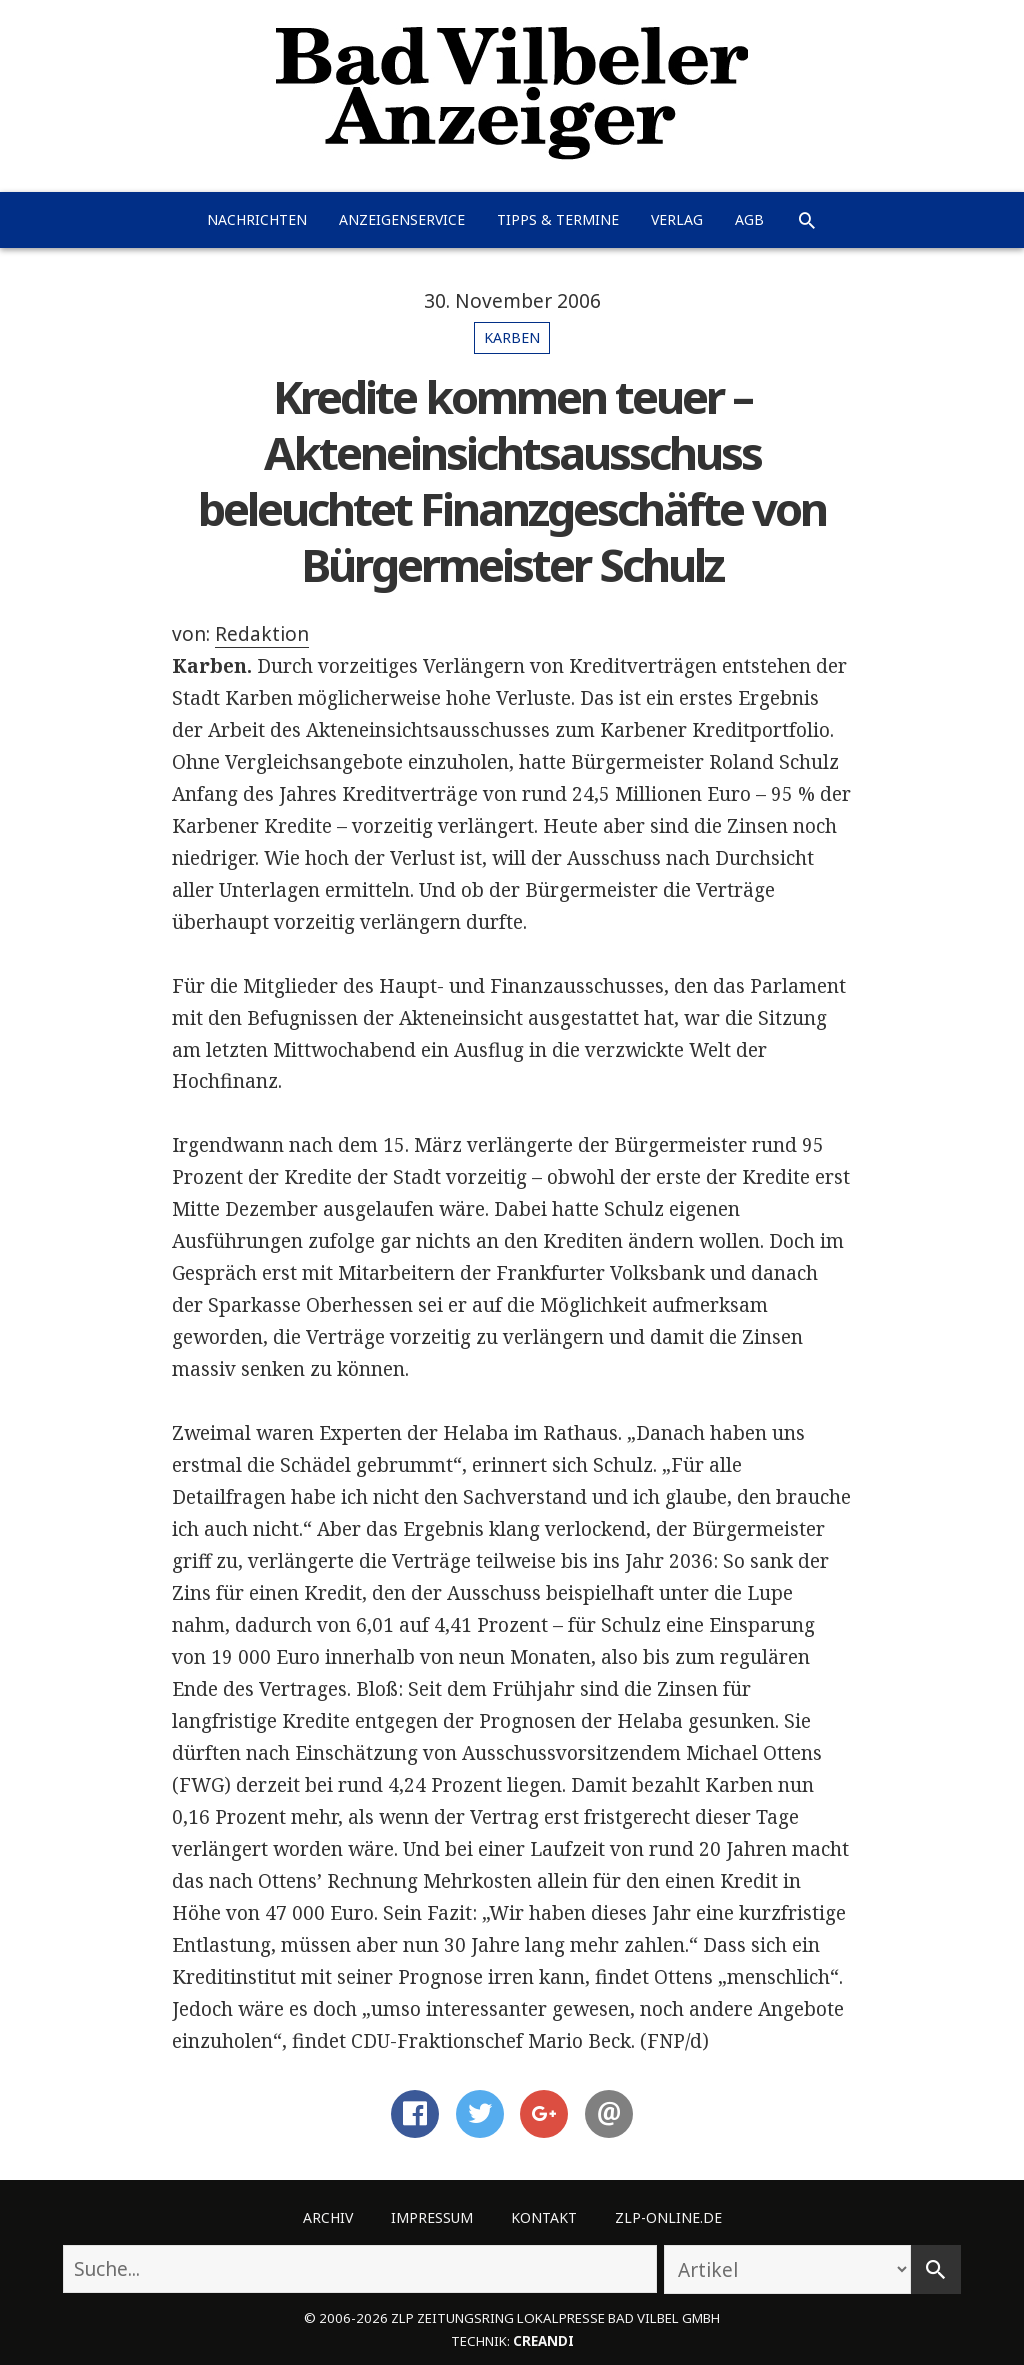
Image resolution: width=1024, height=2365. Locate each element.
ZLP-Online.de (668, 2217)
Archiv (328, 2217)
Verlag (677, 219)
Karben (512, 337)
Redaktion (262, 634)
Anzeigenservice (402, 219)
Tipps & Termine (558, 219)
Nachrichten (257, 219)
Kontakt (544, 2217)
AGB (749, 219)
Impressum (432, 2217)
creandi (543, 2341)
